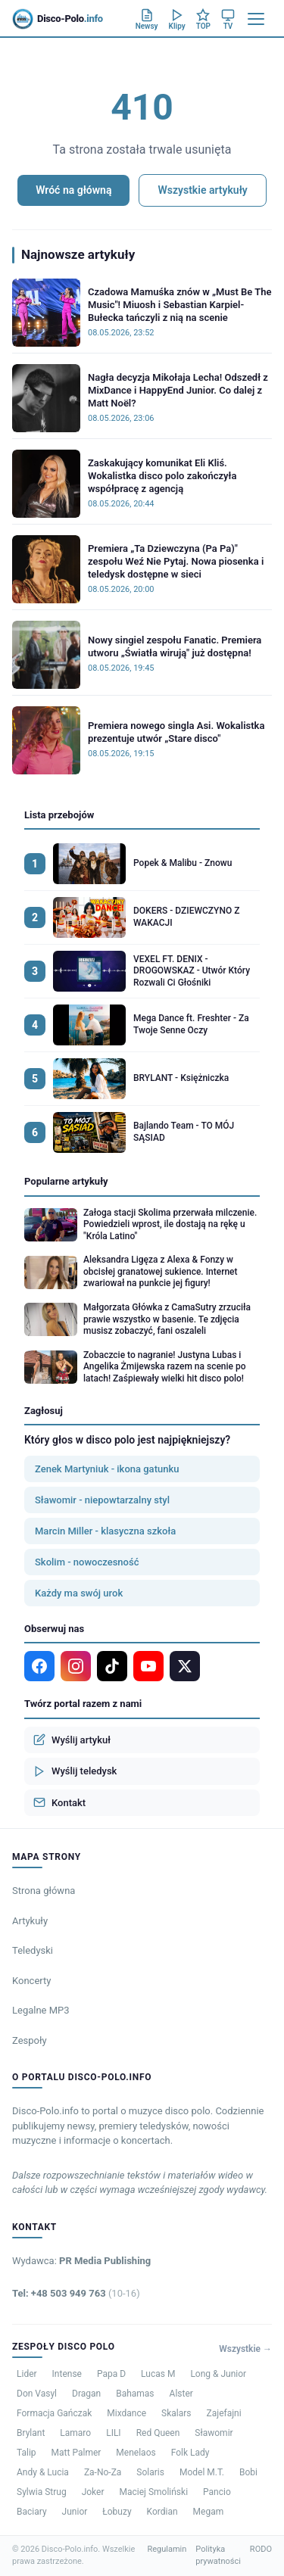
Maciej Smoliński (154, 2492)
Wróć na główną (73, 190)
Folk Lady (190, 2452)
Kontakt (59, 1802)
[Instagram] (76, 1666)
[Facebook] (39, 1666)
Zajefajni (224, 2413)
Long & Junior (218, 2374)
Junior (75, 2511)
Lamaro (75, 2433)
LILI (113, 2433)
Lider (27, 2374)
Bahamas (135, 2393)
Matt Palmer (76, 2452)
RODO (261, 2549)
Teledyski (32, 1950)
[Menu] (256, 19)
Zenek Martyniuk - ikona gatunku (107, 1469)
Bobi (248, 2472)
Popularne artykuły (66, 1181)
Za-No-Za (102, 2472)
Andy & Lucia (43, 2472)
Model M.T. (201, 2472)
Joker (93, 2492)
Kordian (162, 2511)
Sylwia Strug (42, 2492)
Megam (208, 2511)
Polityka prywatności (218, 2555)
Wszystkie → (245, 2349)
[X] (185, 1666)
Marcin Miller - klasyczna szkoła (105, 1531)
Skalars (176, 2413)
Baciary (32, 2511)
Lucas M (158, 2374)
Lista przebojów (59, 815)
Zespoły (29, 2040)
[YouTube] (148, 1666)
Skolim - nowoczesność (87, 1562)
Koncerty (31, 1980)
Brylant (31, 2433)
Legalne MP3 (41, 2010)
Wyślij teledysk (75, 1771)
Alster (181, 2393)
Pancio (217, 2492)
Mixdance (126, 2413)
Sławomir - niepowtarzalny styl (102, 1500)
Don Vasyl (37, 2393)
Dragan (86, 2393)
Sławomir (214, 2433)
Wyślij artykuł (72, 1739)
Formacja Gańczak (54, 2413)
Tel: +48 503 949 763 (76, 2293)
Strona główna (43, 1890)
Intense (67, 2374)
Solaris (150, 2472)
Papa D (111, 2374)
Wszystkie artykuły (202, 190)
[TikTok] (112, 1666)
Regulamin (166, 2549)
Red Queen (158, 2433)
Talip (26, 2452)
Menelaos (135, 2452)
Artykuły (30, 1921)
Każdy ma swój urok (79, 1593)
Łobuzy (116, 2511)
